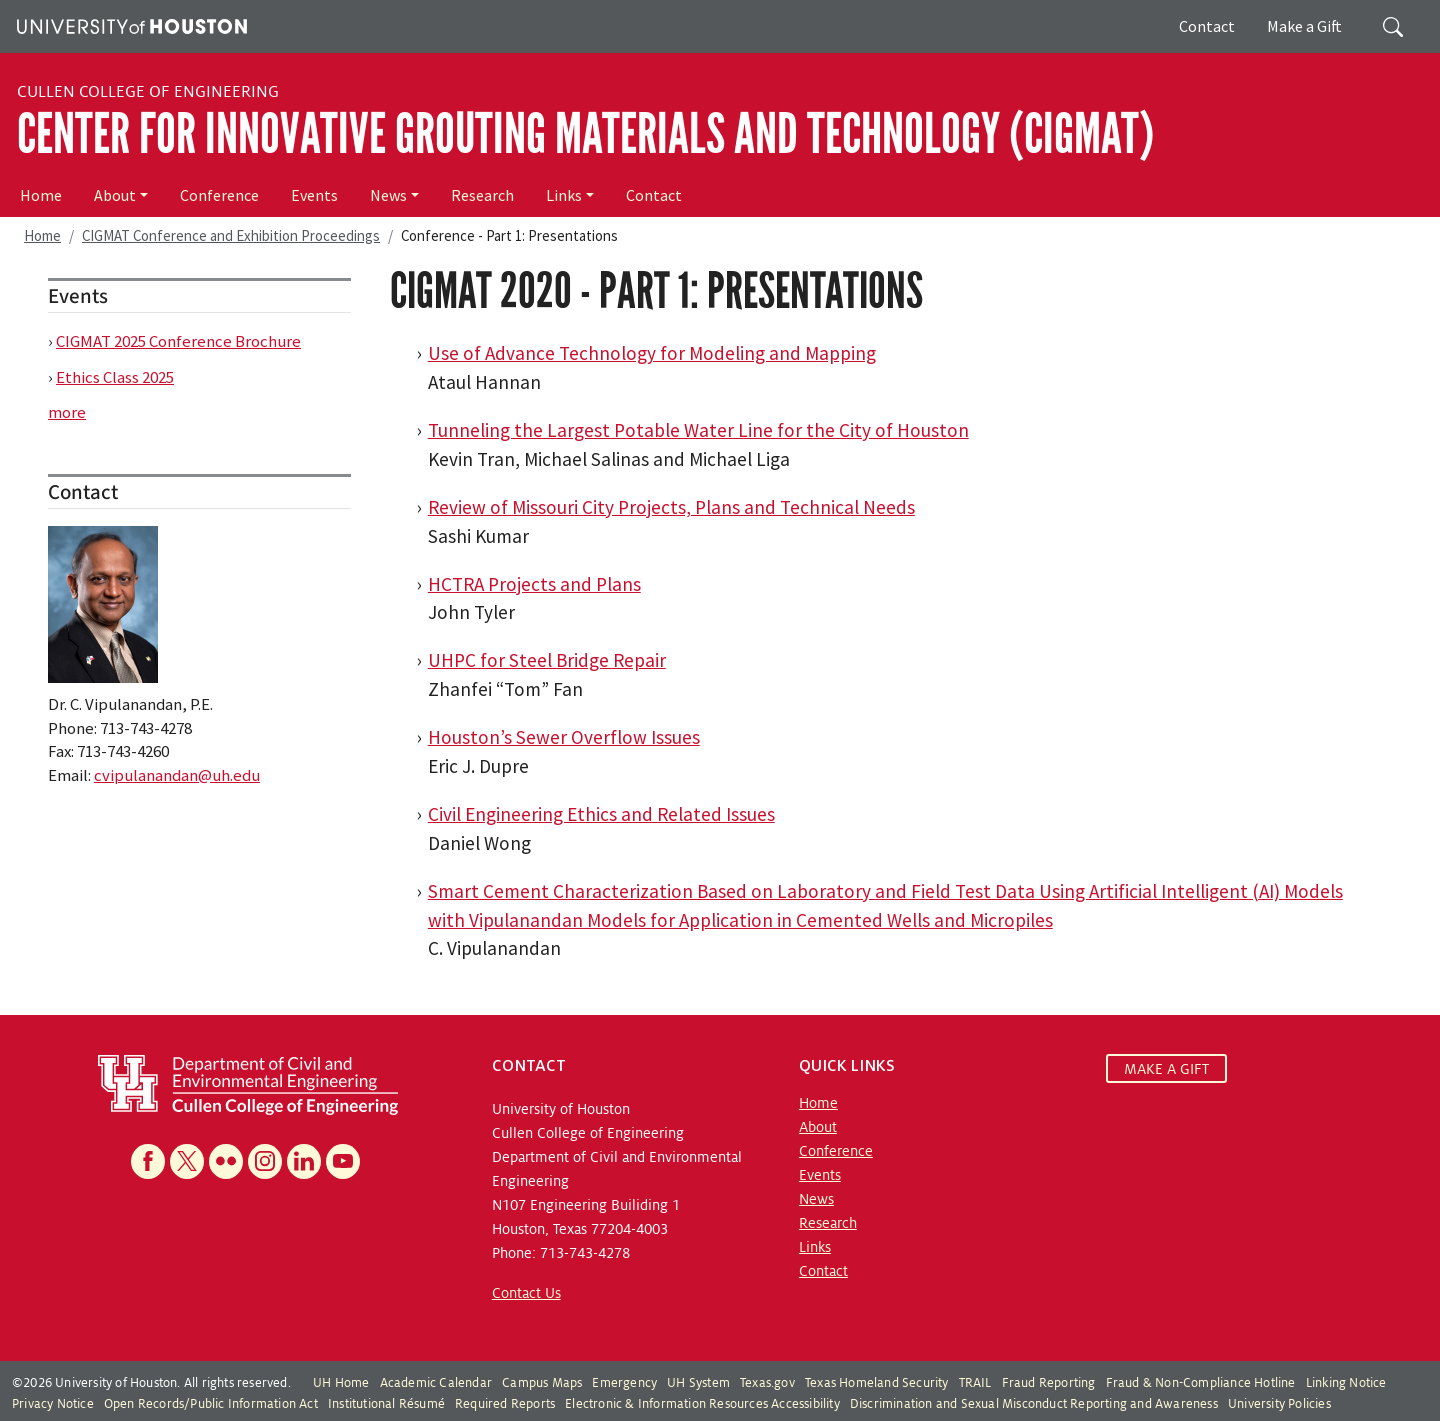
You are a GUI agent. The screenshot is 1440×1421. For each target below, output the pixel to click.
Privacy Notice (53, 1404)
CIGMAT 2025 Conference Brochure (178, 341)
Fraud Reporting (1049, 1383)
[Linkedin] (304, 1161)
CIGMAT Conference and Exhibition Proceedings (231, 235)
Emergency (624, 1383)
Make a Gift (1304, 26)
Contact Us (526, 1293)
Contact (1207, 26)
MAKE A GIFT (1166, 1068)
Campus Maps (542, 1383)
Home (41, 195)
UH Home (341, 1383)
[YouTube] (343, 1161)
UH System (698, 1383)
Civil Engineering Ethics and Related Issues (601, 814)
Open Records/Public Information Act (211, 1404)
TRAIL (975, 1383)
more (67, 412)
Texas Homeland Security (877, 1383)
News (388, 195)
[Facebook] (148, 1161)
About (115, 195)
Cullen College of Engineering (148, 92)
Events (314, 195)
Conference (219, 195)
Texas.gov (767, 1383)
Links (564, 195)
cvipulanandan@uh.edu (177, 775)
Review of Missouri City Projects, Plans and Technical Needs (671, 507)
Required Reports (505, 1404)
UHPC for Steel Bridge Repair (547, 660)
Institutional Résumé (386, 1404)
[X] (187, 1161)
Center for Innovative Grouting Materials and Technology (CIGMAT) (585, 134)
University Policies (1279, 1404)
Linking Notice (1346, 1383)
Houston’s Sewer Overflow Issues (564, 737)
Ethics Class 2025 (115, 377)
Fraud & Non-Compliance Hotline (1201, 1383)
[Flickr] (226, 1161)
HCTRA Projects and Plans (534, 584)
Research (482, 195)
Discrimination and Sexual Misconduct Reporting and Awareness (1034, 1404)
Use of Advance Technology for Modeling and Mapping (652, 353)
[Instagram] (265, 1161)
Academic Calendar (436, 1383)
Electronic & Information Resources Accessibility (702, 1404)
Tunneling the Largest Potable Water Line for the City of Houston (698, 430)
